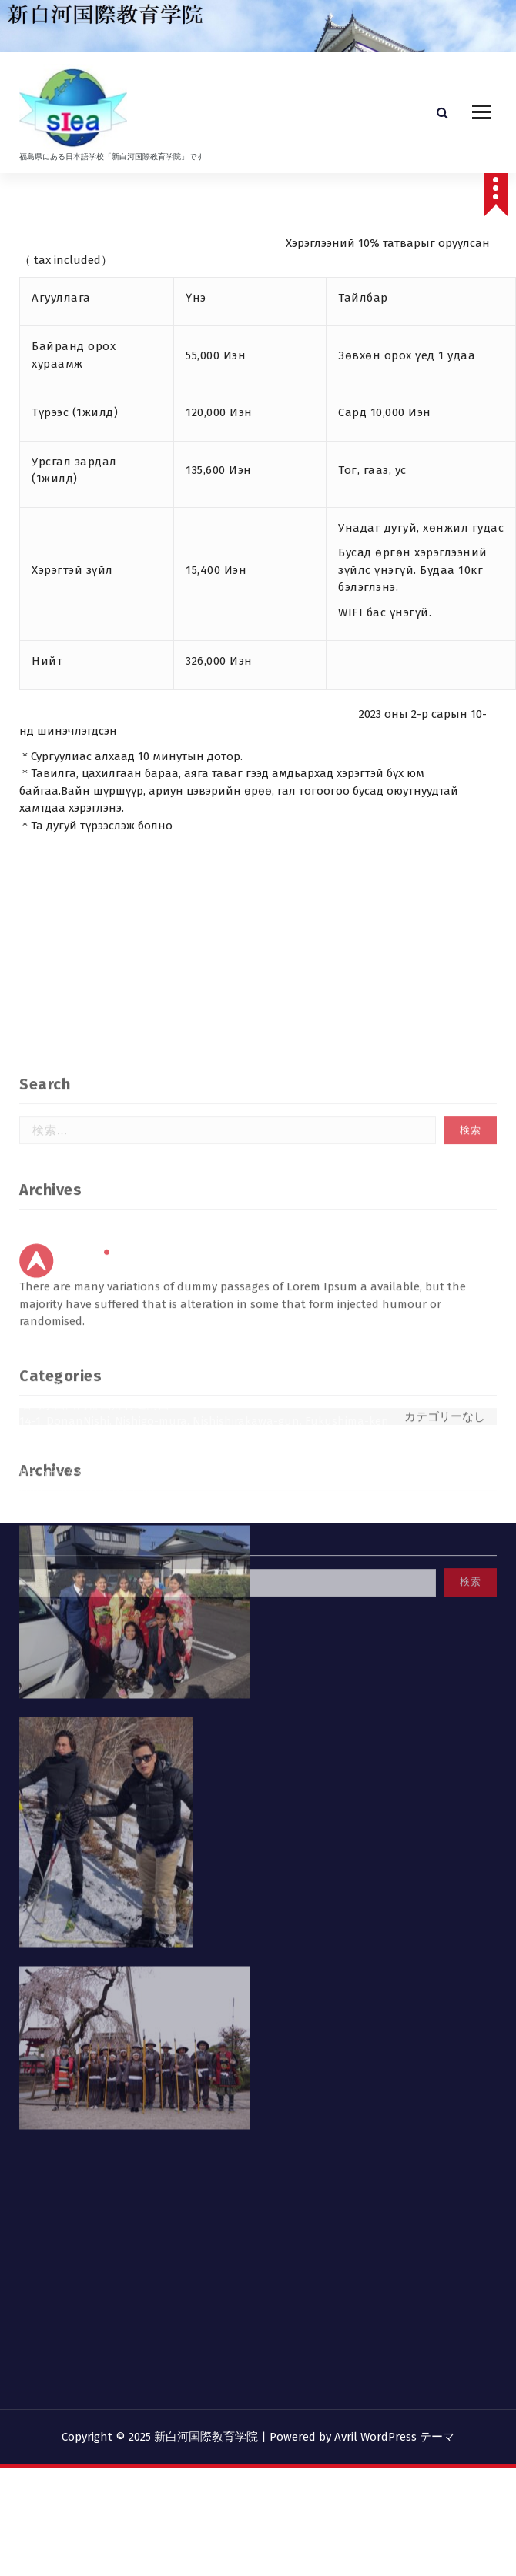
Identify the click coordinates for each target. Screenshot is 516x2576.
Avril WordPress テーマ (394, 2437)
